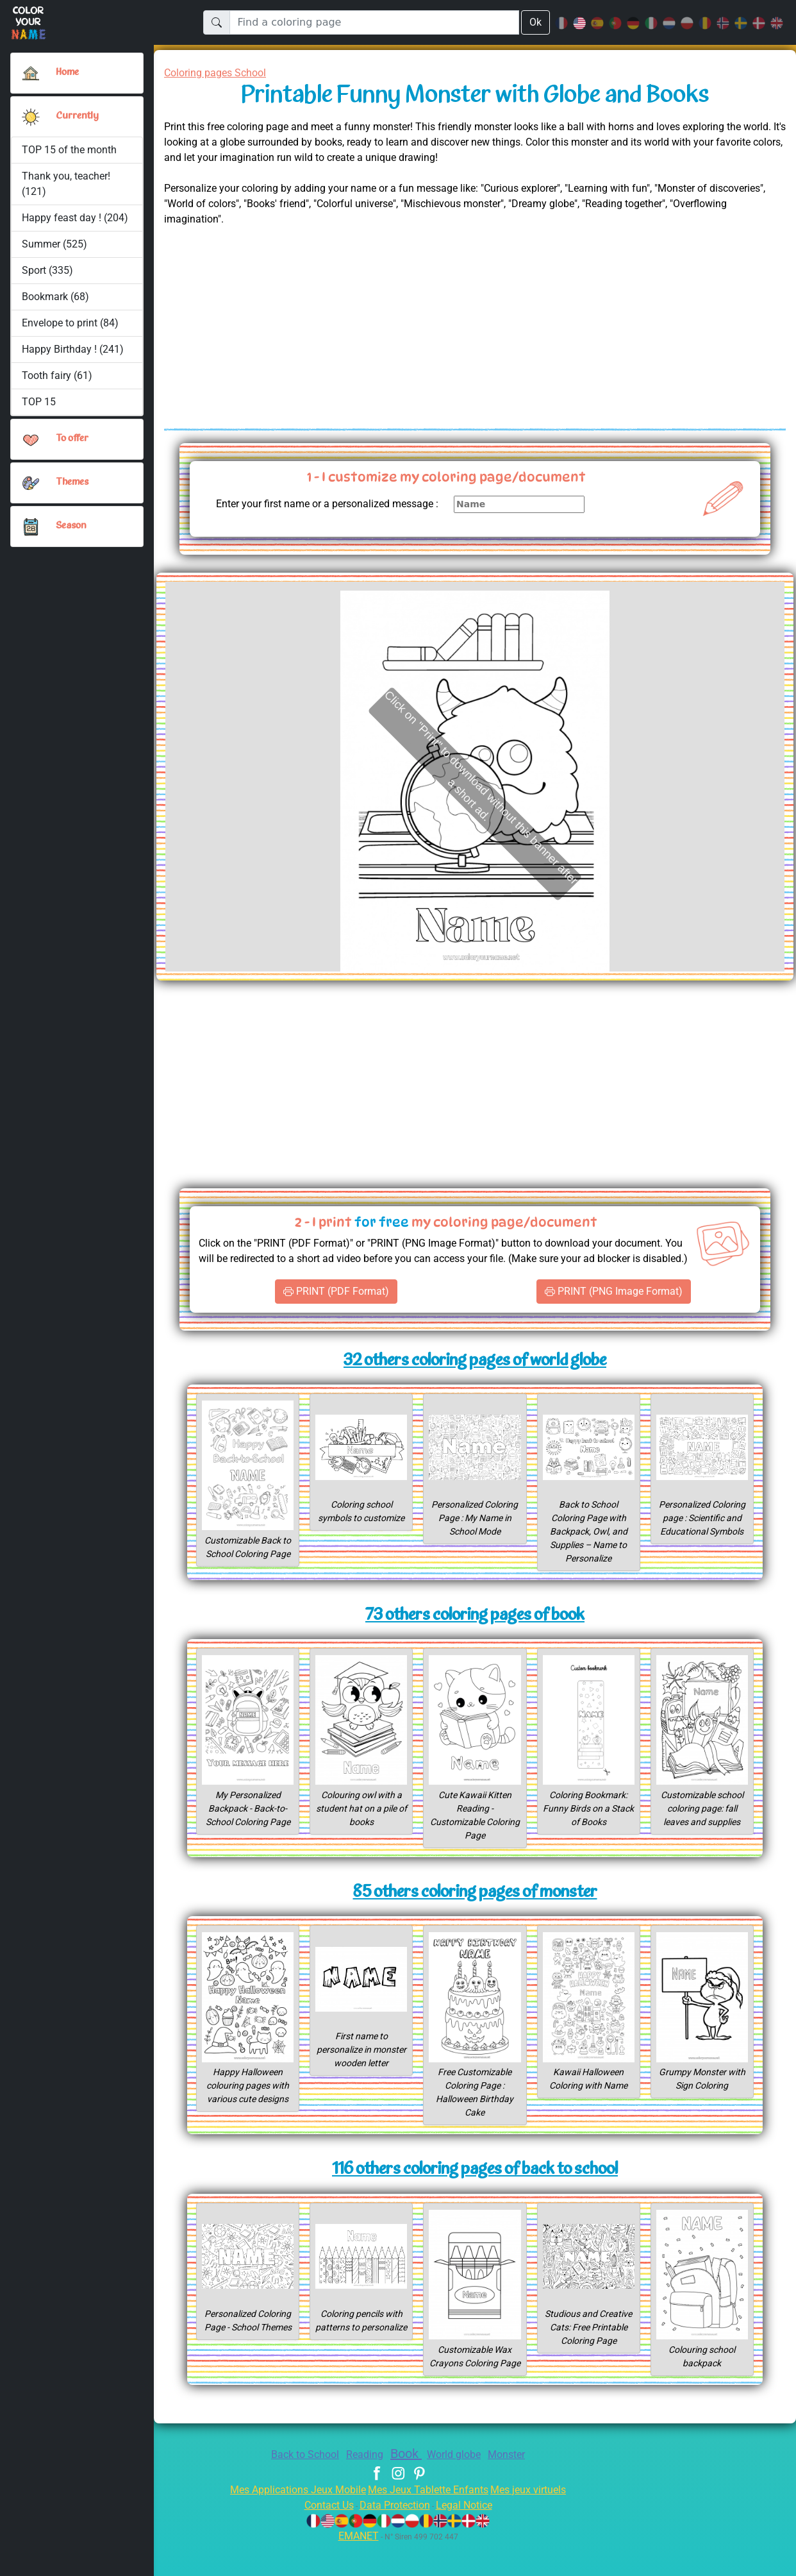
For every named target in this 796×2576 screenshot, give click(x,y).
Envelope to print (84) (71, 322)
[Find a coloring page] (373, 22)
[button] (30, 116)
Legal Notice (470, 2537)
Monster (516, 2486)
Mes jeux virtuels (536, 2521)
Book (407, 2486)
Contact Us (322, 2537)
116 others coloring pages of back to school (474, 2189)
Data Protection (395, 2537)
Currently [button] (76, 116)
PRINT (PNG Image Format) (614, 1310)
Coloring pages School (220, 72)
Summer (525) (54, 244)
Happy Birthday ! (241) (73, 349)
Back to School (297, 2486)
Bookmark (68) (55, 296)
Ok (535, 22)
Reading (362, 2486)
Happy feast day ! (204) (75, 217)
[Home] (30, 73)
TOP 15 (39, 401)
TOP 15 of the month (69, 149)
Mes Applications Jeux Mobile (290, 2521)
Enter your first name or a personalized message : (343, 511)
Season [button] (71, 526)
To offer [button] (73, 438)
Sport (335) (47, 270)
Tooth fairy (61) (56, 375)
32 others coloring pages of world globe (474, 1380)
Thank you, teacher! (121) (67, 184)
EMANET (356, 2568)
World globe (459, 2486)
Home (68, 72)
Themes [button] (72, 482)
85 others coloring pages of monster (475, 1912)
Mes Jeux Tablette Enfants (429, 2521)
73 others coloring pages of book (474, 1634)
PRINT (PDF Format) (335, 1310)
